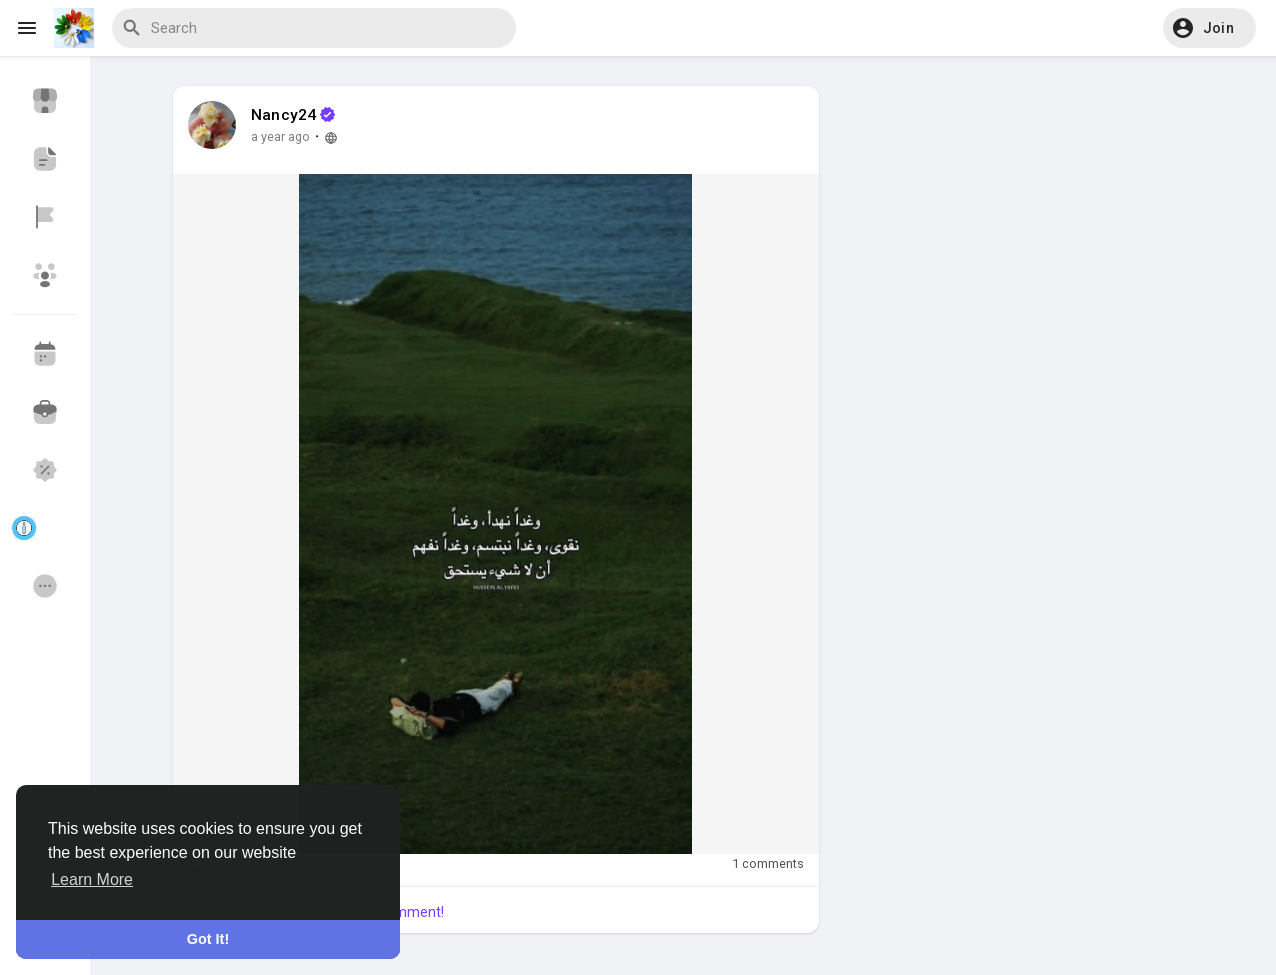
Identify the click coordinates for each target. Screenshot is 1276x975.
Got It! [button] (208, 939)
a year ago (280, 136)
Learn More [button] (92, 879)
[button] (1209, 28)
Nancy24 (283, 115)
